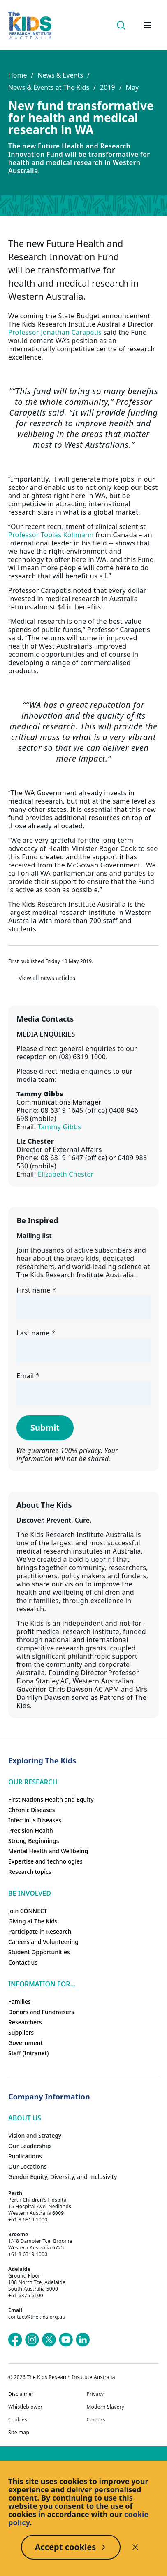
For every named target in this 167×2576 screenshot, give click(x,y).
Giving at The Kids (33, 1921)
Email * (27, 1375)
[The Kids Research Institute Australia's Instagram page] (32, 2340)
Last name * (35, 1332)
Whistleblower (25, 2407)
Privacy (95, 2394)
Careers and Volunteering (43, 1942)
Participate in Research (39, 1931)
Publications (25, 2156)
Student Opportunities (39, 1952)
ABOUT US (24, 2118)
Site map (18, 2432)
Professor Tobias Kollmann (51, 534)
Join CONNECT (27, 1911)
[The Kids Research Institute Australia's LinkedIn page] (83, 2340)
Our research (32, 1782)
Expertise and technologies (45, 1861)
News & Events (60, 75)
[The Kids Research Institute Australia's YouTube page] (66, 2340)
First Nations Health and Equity (51, 1799)
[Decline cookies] (135, 2547)
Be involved (29, 1893)
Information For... (42, 1984)
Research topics (29, 1872)
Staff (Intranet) (28, 2053)
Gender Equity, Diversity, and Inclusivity (62, 2177)
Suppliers (21, 2032)
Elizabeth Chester (66, 1174)
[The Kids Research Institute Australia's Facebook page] (15, 2340)
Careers (96, 2419)
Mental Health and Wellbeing (48, 1851)
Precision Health (30, 1830)
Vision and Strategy (34, 2135)
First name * (36, 1290)
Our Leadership (29, 2146)
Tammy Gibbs (59, 1126)
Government (25, 2043)
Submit (45, 1427)
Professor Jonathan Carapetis (55, 332)
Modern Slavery (106, 2407)
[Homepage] (29, 25)
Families (19, 2001)
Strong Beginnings (33, 1841)
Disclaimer (21, 2394)
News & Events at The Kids (48, 87)
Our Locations (27, 2166)
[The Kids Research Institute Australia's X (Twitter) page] (49, 2340)
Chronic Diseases (31, 1810)
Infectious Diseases (34, 1820)
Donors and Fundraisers (41, 2012)
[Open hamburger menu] (148, 25)
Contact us (22, 1962)
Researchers (25, 2022)
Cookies (17, 2419)
